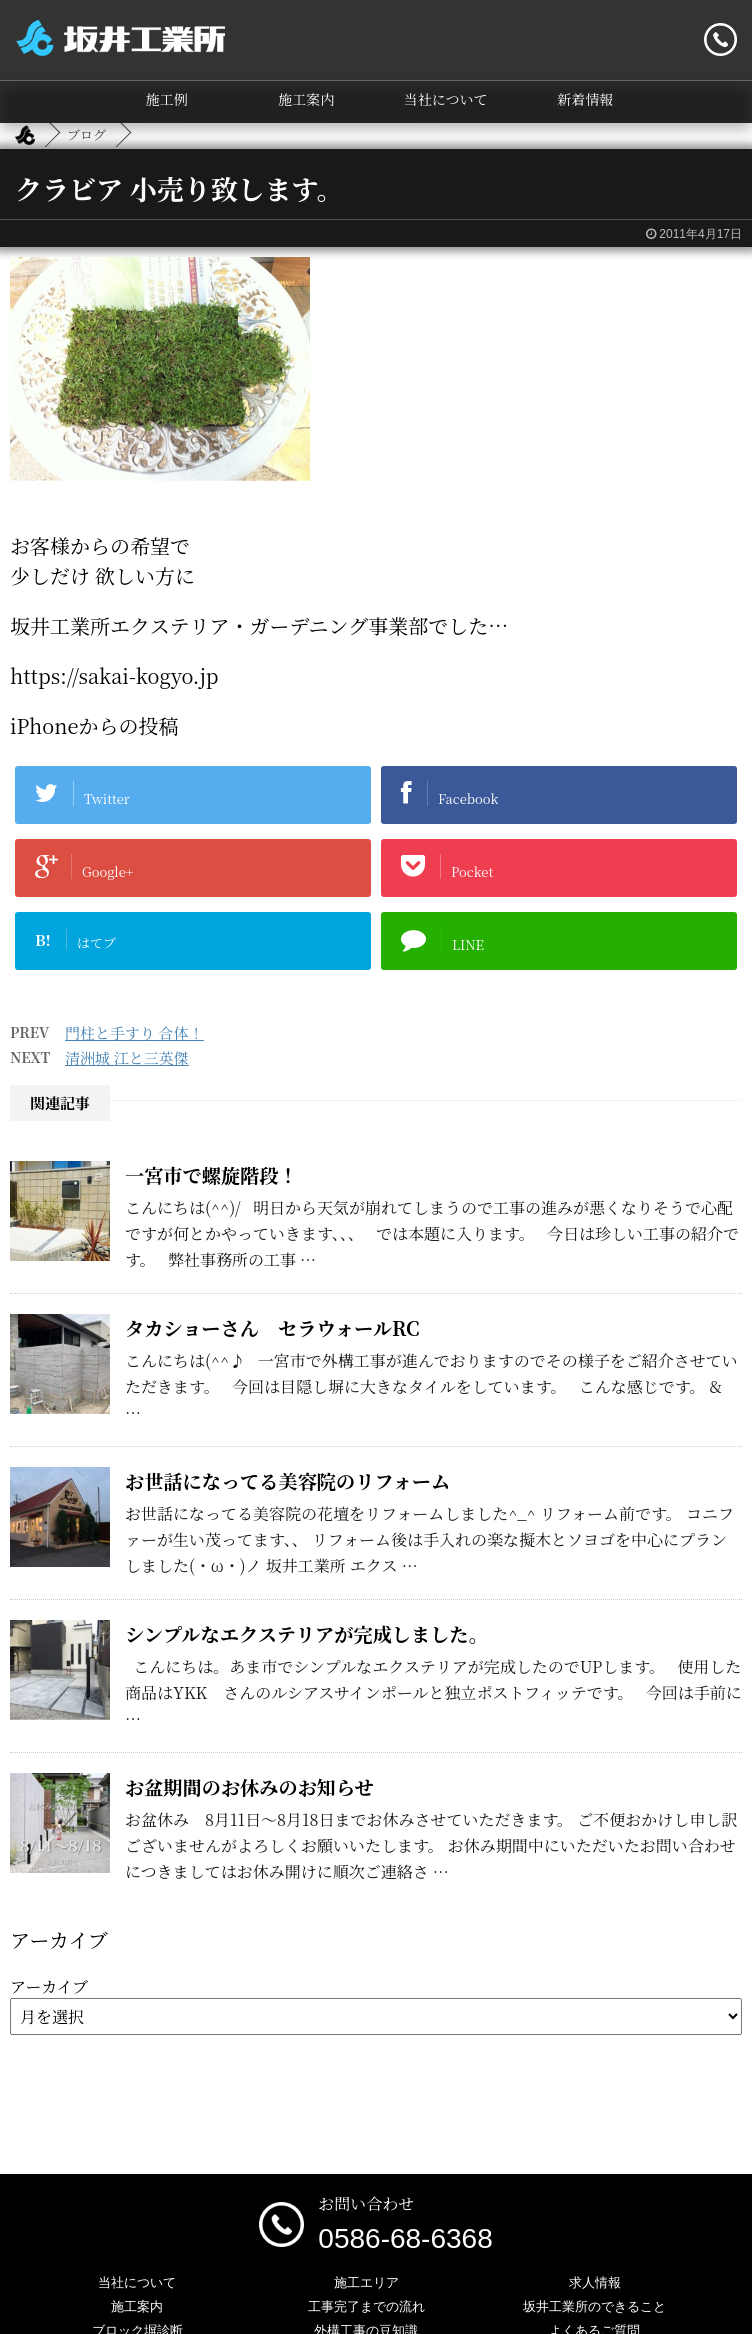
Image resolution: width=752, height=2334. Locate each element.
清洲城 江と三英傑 (127, 1057)
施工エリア (366, 2282)
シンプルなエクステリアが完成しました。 (306, 1633)
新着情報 (585, 99)
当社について (446, 99)
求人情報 (595, 2282)
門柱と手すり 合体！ (134, 1032)
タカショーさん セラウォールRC (282, 1327)
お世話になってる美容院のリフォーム (287, 1480)
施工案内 (306, 99)
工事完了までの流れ (366, 2306)
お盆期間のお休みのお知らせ (249, 1786)
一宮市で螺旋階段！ (211, 1174)
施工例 (167, 99)
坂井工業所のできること (594, 2306)
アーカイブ (49, 1986)
